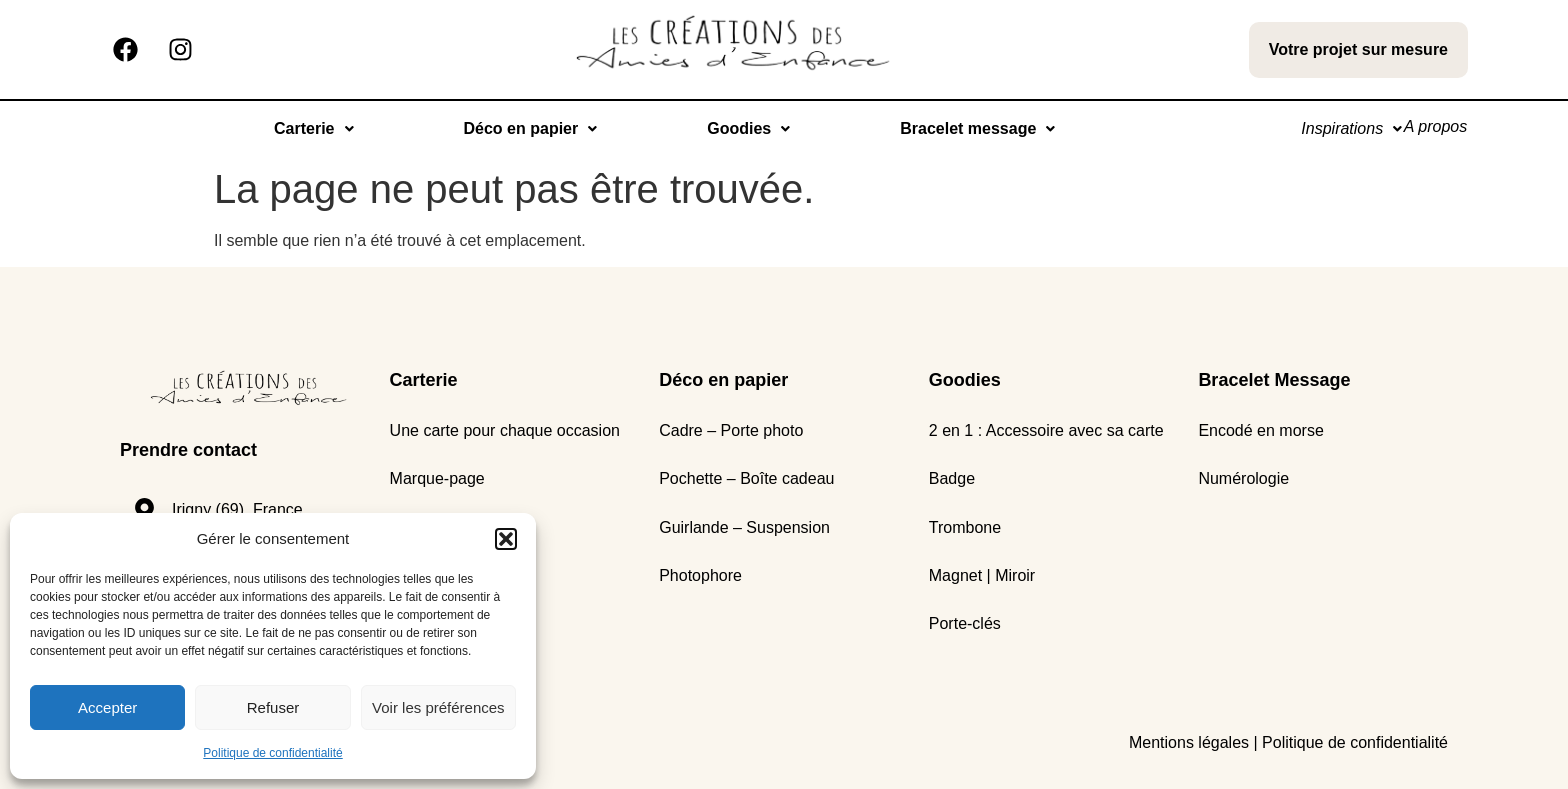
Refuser (273, 707)
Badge (952, 478)
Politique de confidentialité (272, 753)
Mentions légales (1189, 742)
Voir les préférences (438, 707)
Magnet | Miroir (982, 575)
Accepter (107, 707)
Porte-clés (965, 623)
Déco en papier (519, 128)
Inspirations (1334, 128)
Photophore (700, 575)
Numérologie (1243, 478)
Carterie (302, 128)
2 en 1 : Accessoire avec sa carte (1046, 430)
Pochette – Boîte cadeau (746, 478)
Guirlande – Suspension (744, 527)
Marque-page (437, 478)
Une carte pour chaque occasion (505, 430)
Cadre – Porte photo (731, 430)
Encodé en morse (1260, 430)
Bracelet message (966, 128)
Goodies (737, 128)
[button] (506, 539)
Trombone (965, 527)
